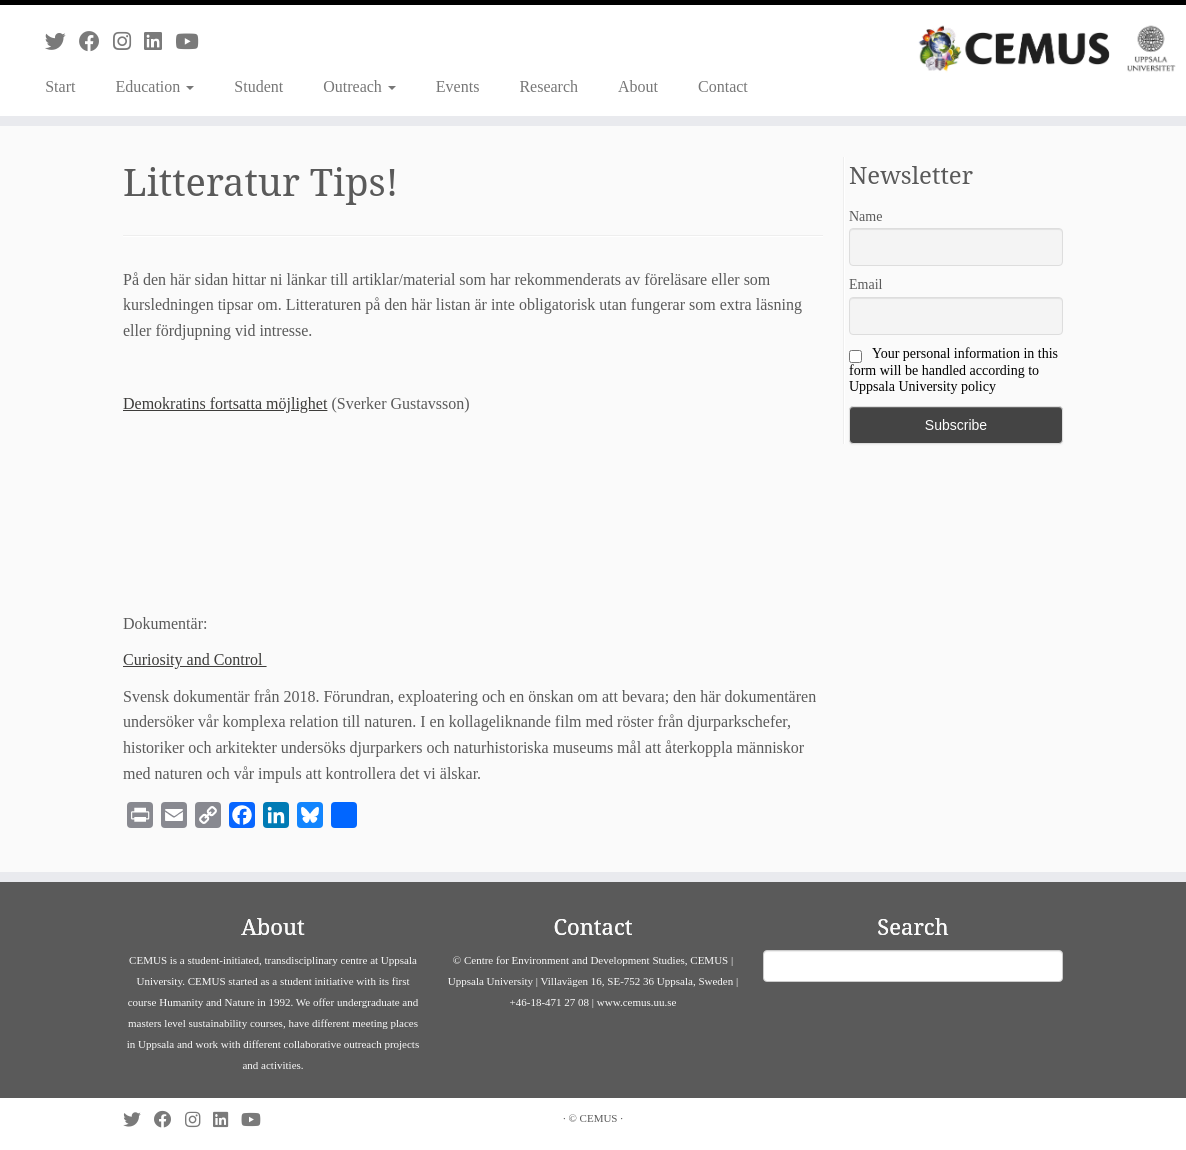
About (638, 86)
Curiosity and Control (195, 659)
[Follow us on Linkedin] (159, 41)
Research (548, 86)
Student (258, 86)
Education (154, 86)
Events (458, 86)
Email (865, 284)
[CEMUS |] (1047, 48)
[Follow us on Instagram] (128, 41)
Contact (723, 86)
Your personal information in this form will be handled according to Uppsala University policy (953, 370)
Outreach (359, 86)
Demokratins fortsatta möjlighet (225, 403)
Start (60, 86)
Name (865, 216)
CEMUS (599, 1118)
